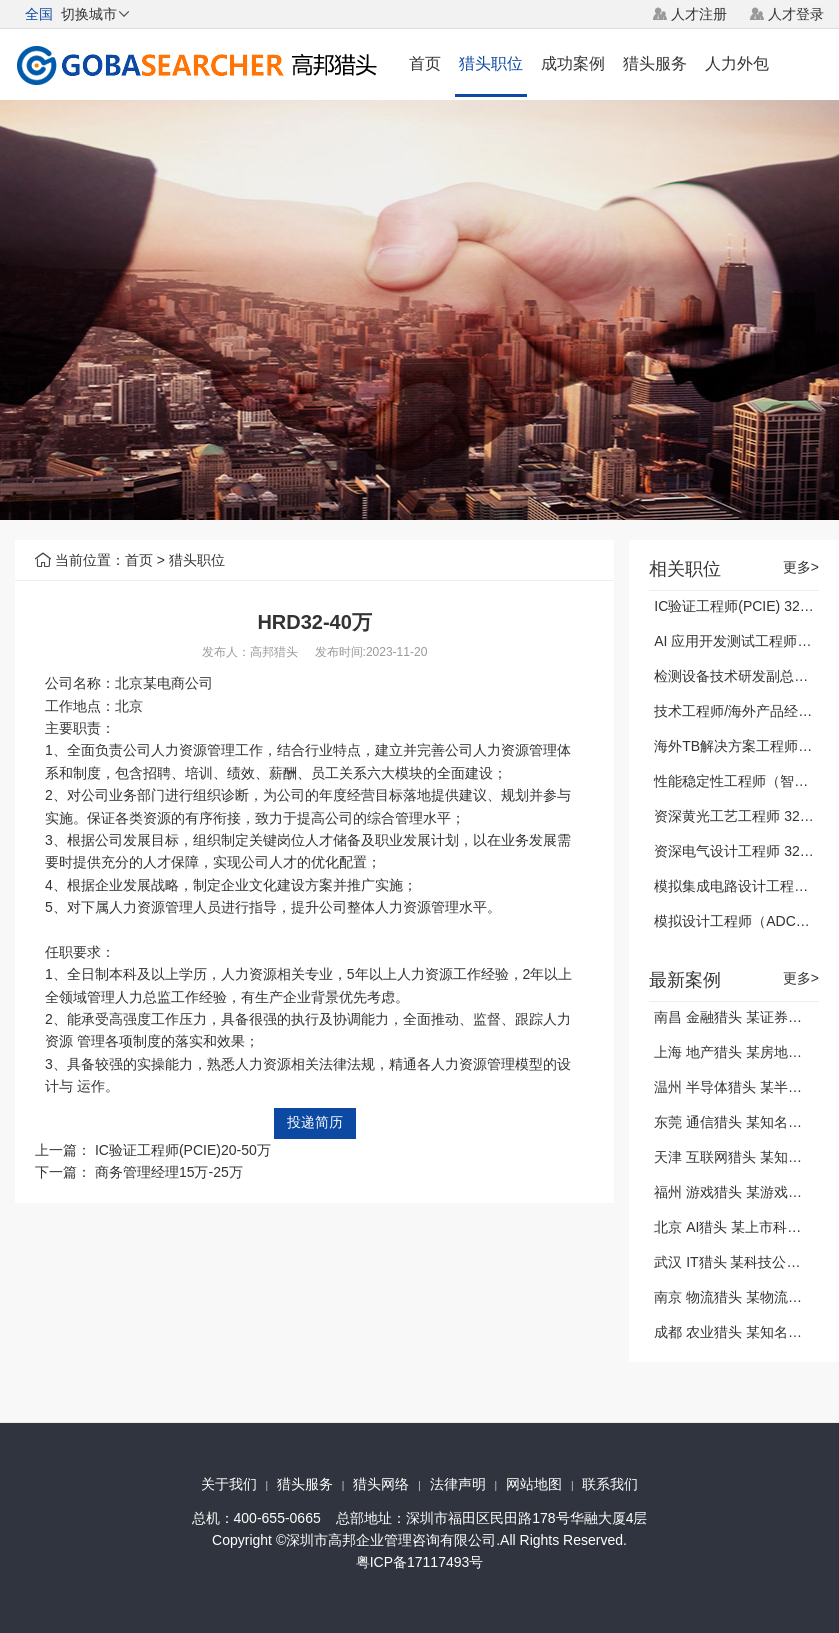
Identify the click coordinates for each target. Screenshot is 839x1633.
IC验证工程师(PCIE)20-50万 (183, 1150)
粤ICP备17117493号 (420, 1562)
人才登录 (796, 14)
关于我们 (229, 1484)
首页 (425, 63)
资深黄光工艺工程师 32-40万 (744, 816)
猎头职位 (491, 63)
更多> (801, 567)
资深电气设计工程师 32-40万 (744, 851)
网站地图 (534, 1484)
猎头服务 (655, 63)
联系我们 (610, 1484)
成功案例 (573, 63)
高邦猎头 (274, 652)
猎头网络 (381, 1484)
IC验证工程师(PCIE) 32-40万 (744, 606)
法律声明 (458, 1484)
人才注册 (699, 14)
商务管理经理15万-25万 (169, 1172)
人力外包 (737, 63)
